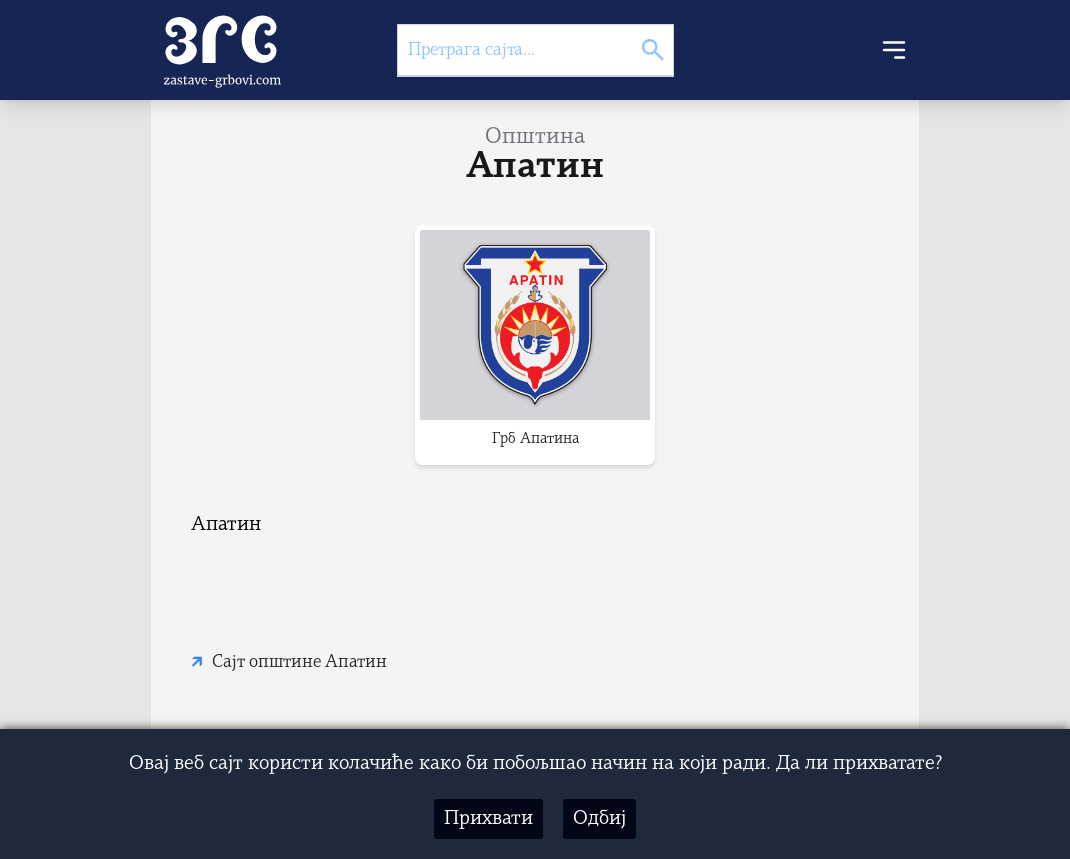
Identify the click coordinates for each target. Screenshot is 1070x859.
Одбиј (599, 819)
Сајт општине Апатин (299, 662)
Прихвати (488, 819)
